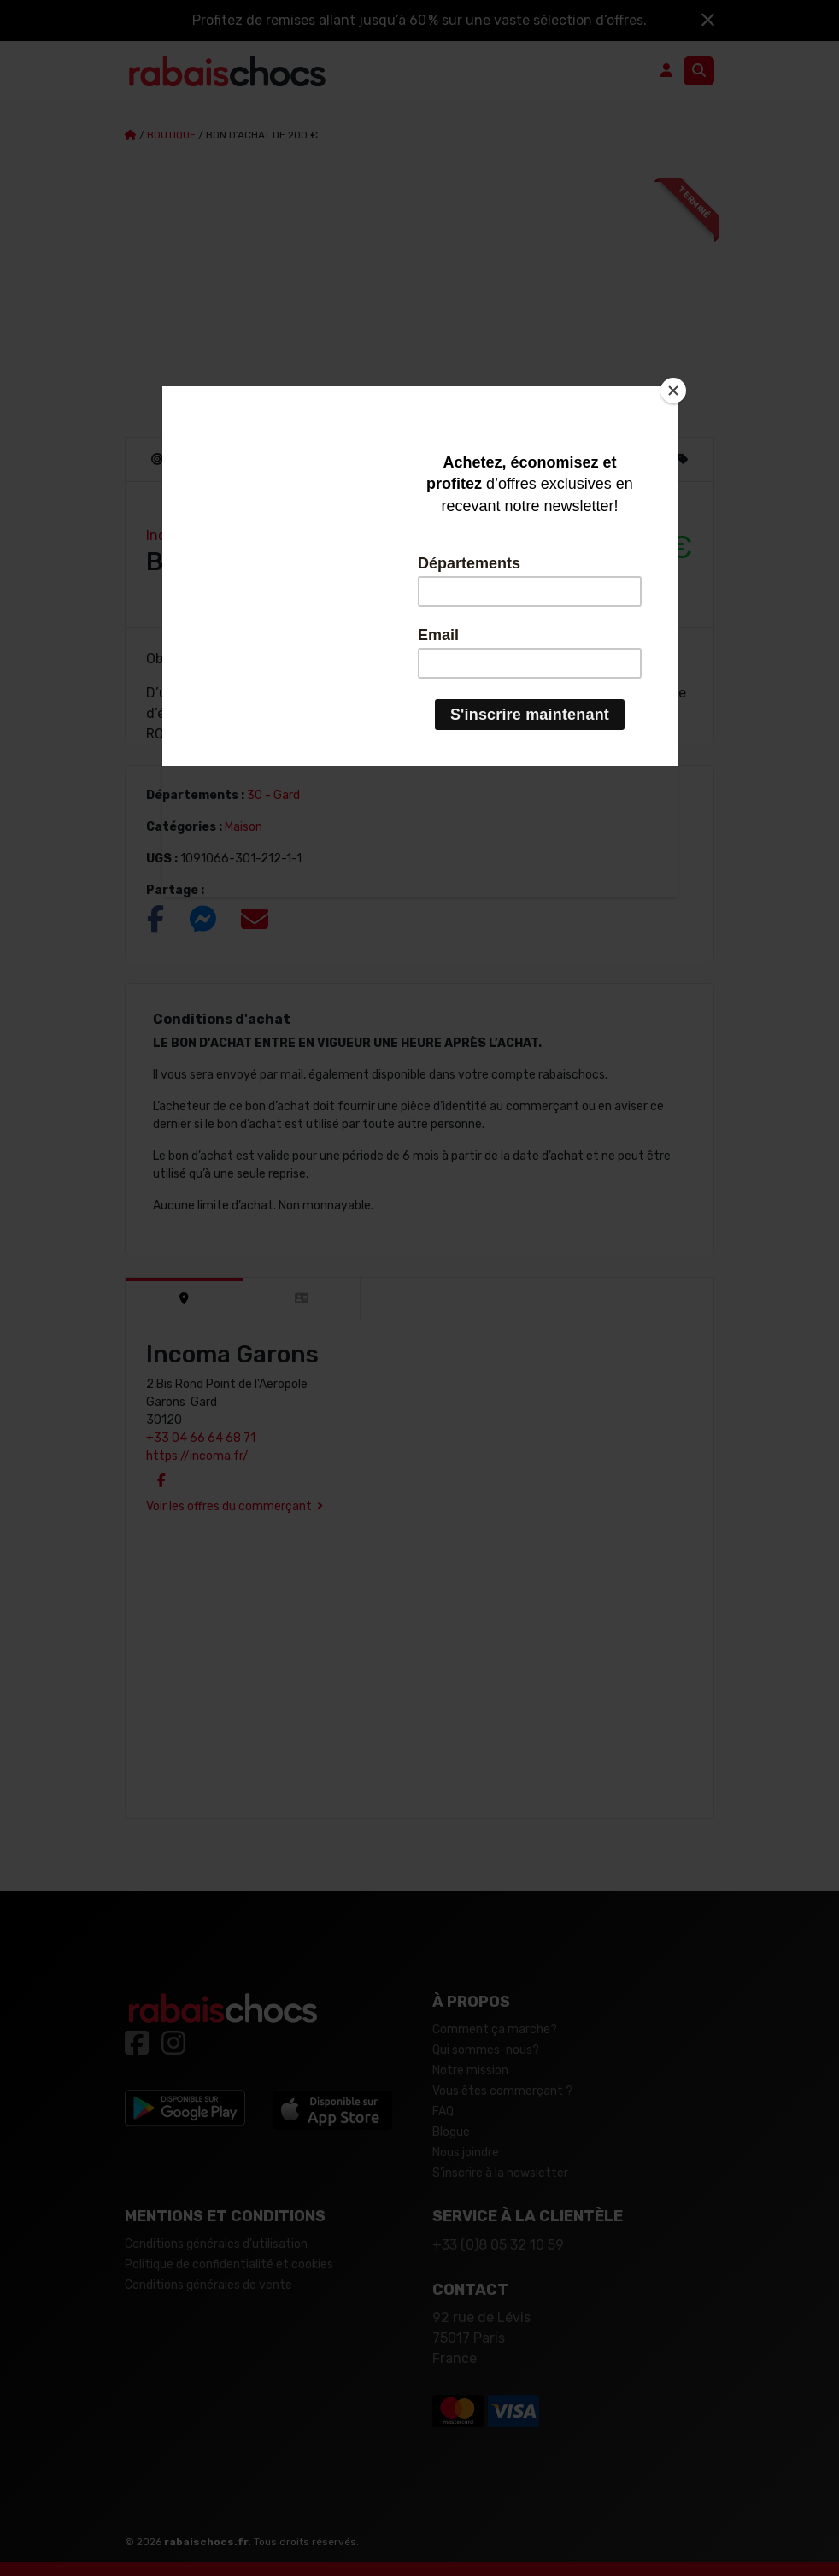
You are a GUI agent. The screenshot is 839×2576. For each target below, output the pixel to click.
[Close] (673, 390)
